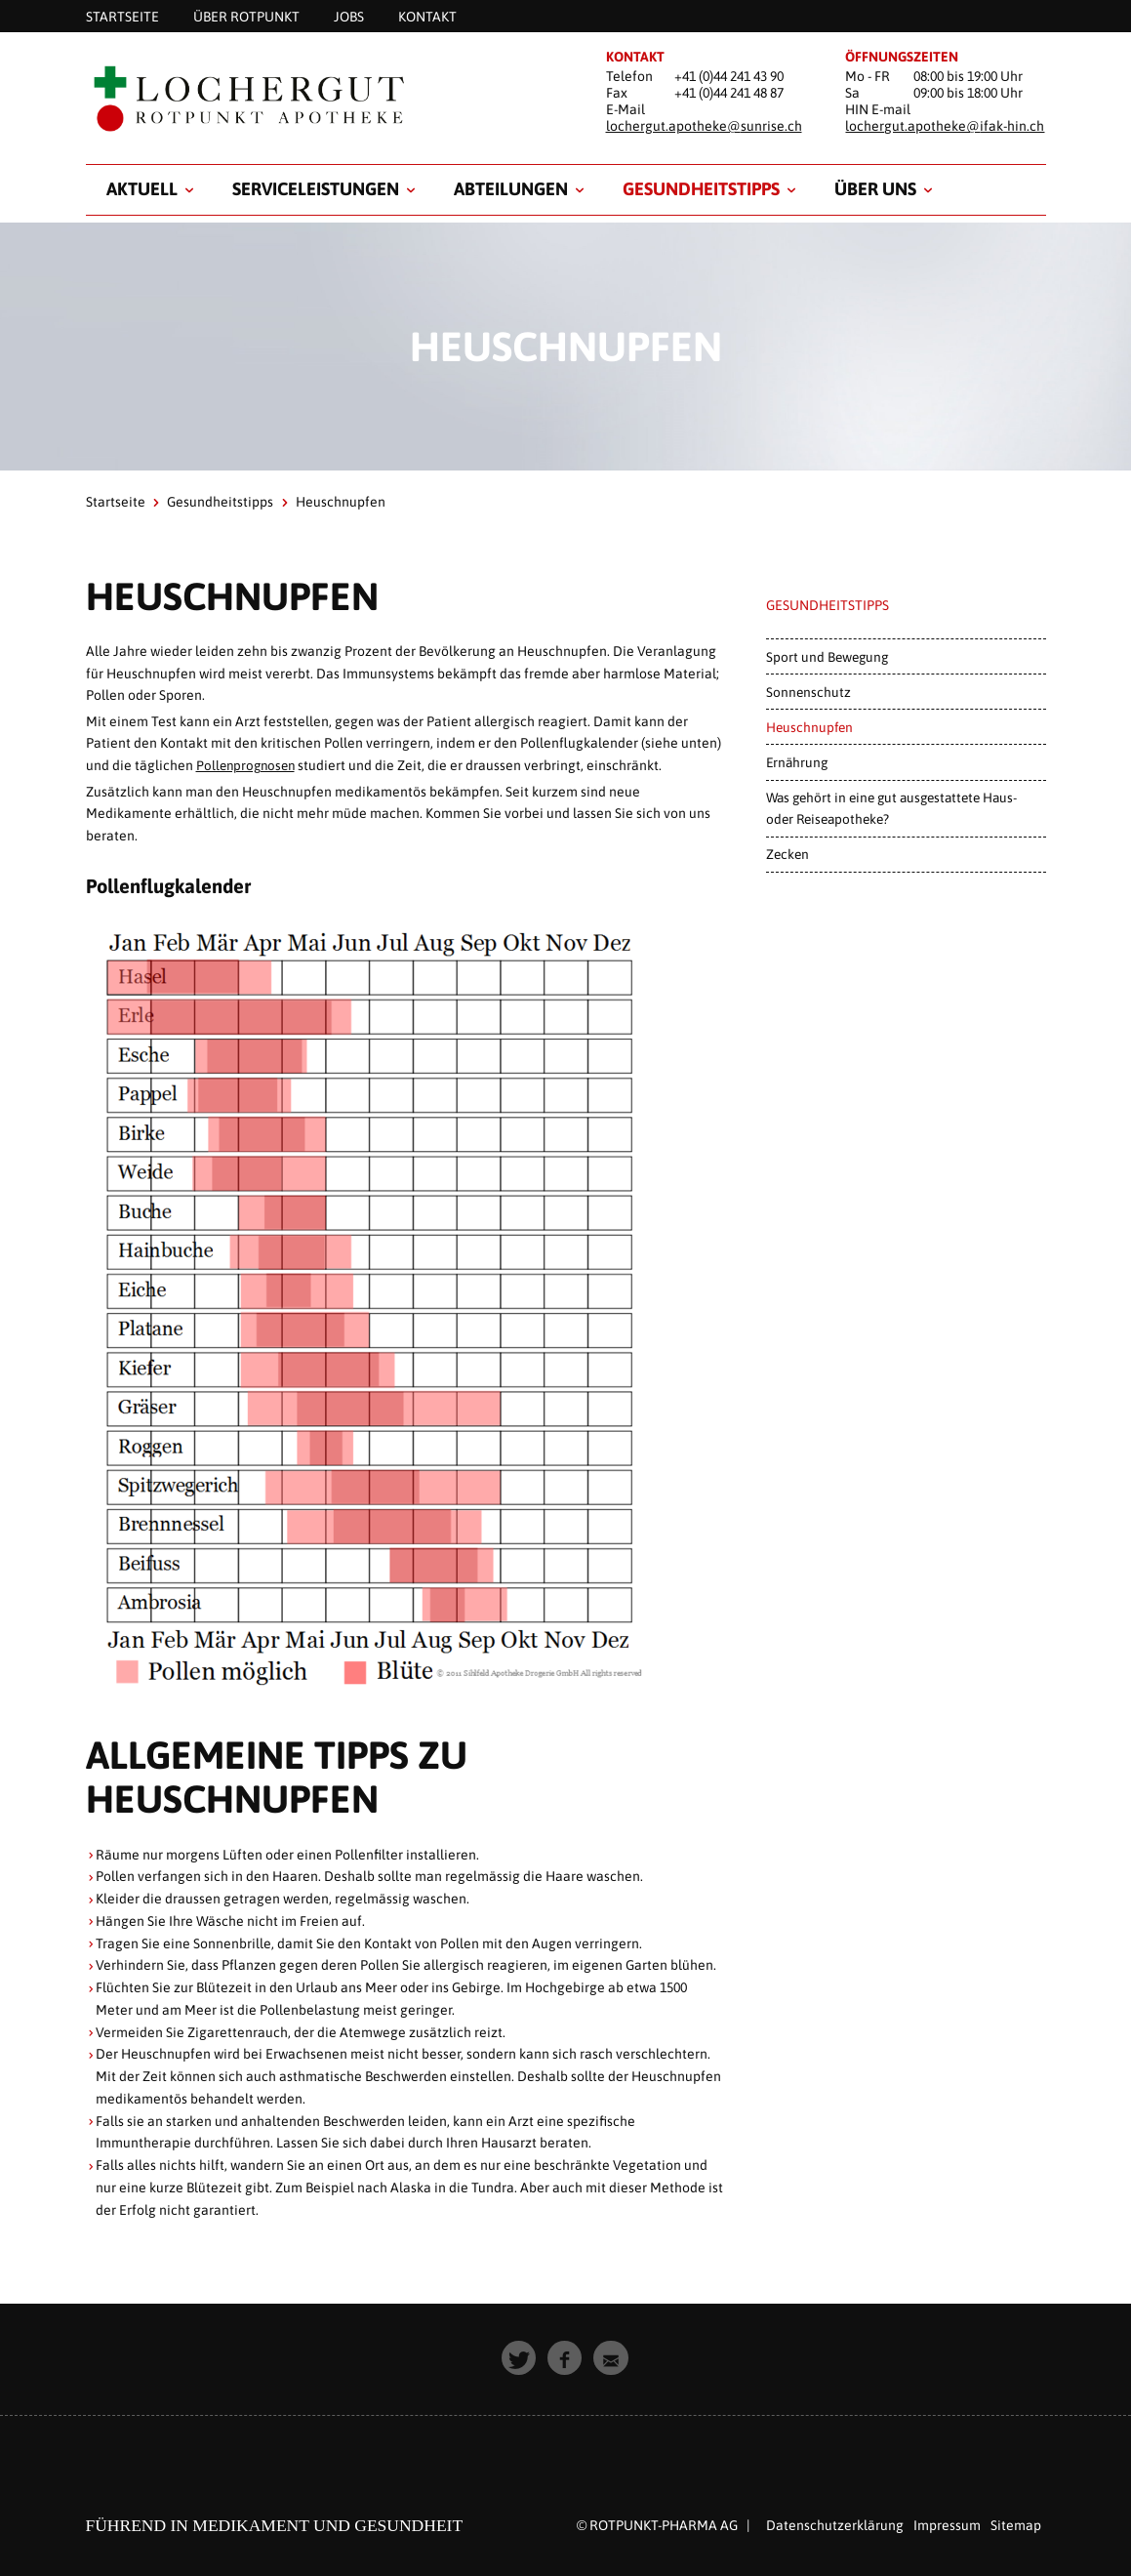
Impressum (947, 2525)
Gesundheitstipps (701, 189)
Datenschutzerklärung (835, 2525)
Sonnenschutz (808, 692)
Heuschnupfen (809, 727)
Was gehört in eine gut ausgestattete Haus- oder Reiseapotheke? (891, 808)
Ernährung (797, 762)
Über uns (875, 189)
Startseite (115, 502)
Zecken (787, 854)
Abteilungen (511, 189)
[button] (520, 2359)
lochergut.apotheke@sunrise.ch (704, 126)
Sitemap (1015, 2525)
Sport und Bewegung (827, 657)
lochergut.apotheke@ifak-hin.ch (944, 126)
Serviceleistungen (315, 189)
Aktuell (142, 189)
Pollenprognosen (248, 765)
